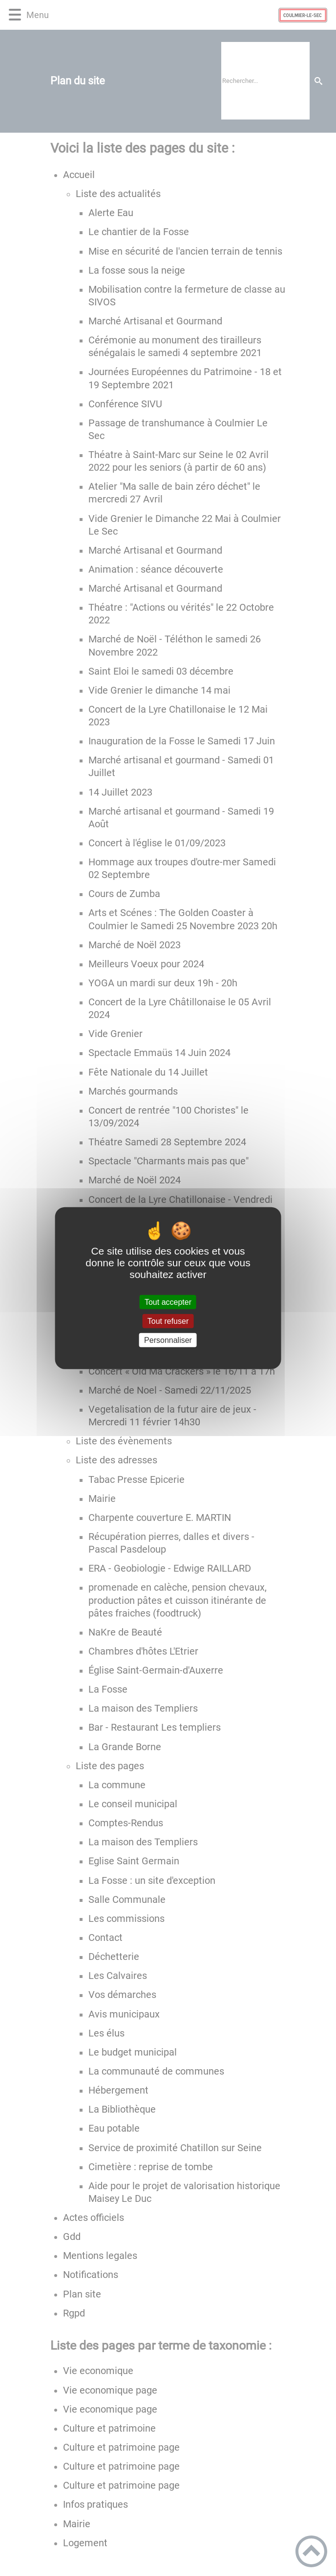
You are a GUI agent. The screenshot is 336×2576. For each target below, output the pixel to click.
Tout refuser (168, 1321)
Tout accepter (168, 1302)
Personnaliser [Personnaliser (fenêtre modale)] (168, 1340)
